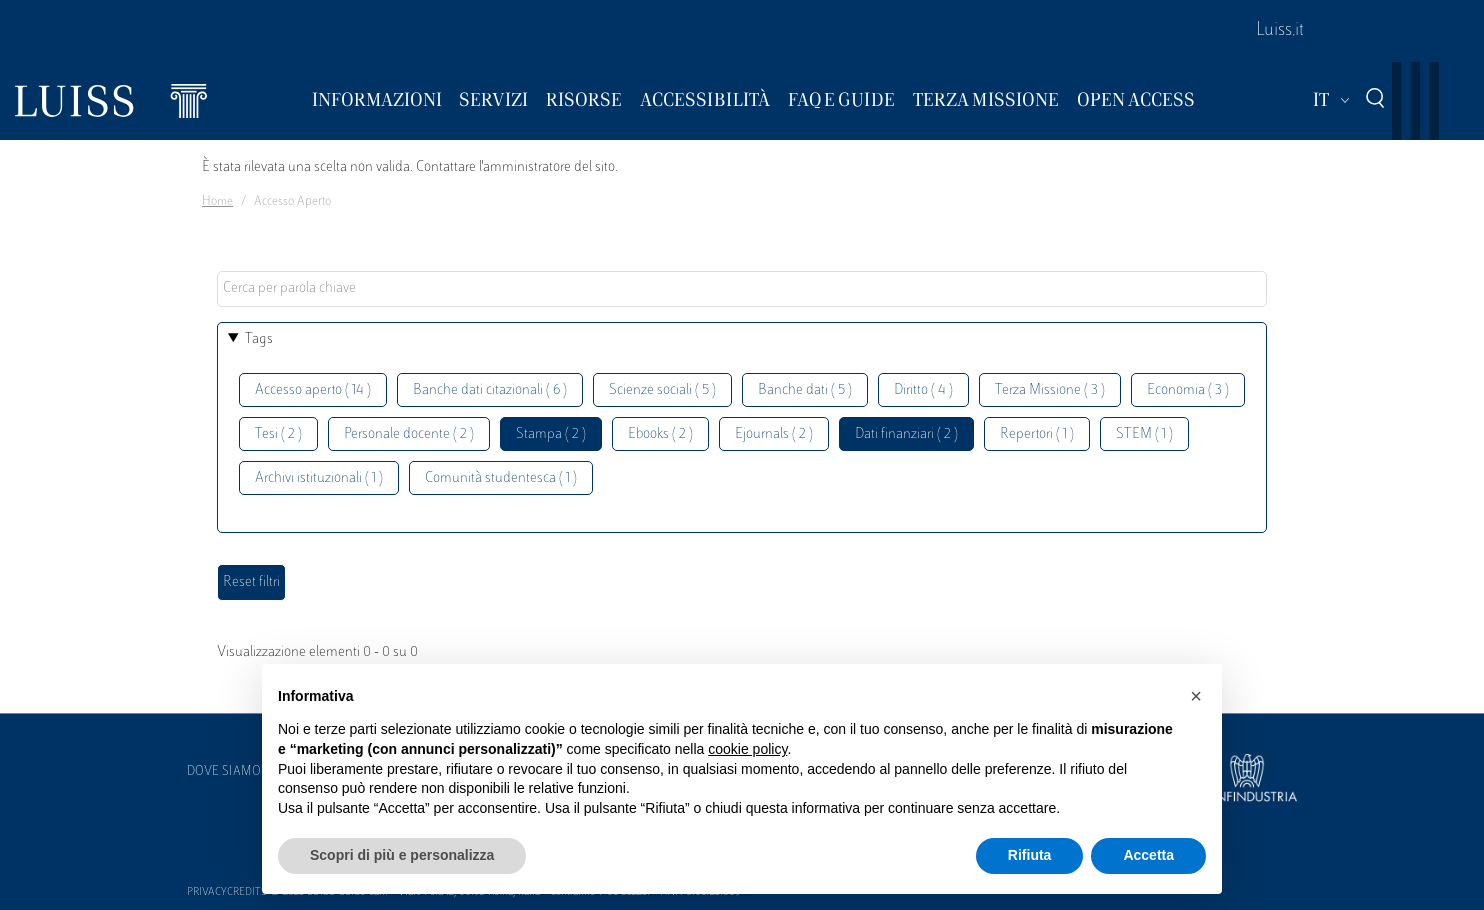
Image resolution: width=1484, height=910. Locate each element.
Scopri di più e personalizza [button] (402, 855)
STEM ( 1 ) (1144, 434)
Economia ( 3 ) (1188, 390)
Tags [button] (259, 339)
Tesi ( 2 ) (278, 434)
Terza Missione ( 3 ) (1050, 390)
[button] (1196, 696)
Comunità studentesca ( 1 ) (501, 478)
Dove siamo (224, 772)
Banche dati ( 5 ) (805, 390)
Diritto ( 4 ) (923, 390)
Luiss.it (1280, 31)
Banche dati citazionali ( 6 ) (490, 390)
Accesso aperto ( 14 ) (313, 390)
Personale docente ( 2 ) (409, 434)
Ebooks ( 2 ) (660, 434)
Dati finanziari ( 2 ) (906, 434)
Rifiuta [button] (1030, 855)
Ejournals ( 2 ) (774, 434)
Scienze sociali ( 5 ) (662, 390)
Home (217, 202)
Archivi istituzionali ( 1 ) (319, 478)
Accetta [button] (1148, 855)
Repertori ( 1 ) (1037, 434)
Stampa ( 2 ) (551, 434)
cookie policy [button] (747, 749)
